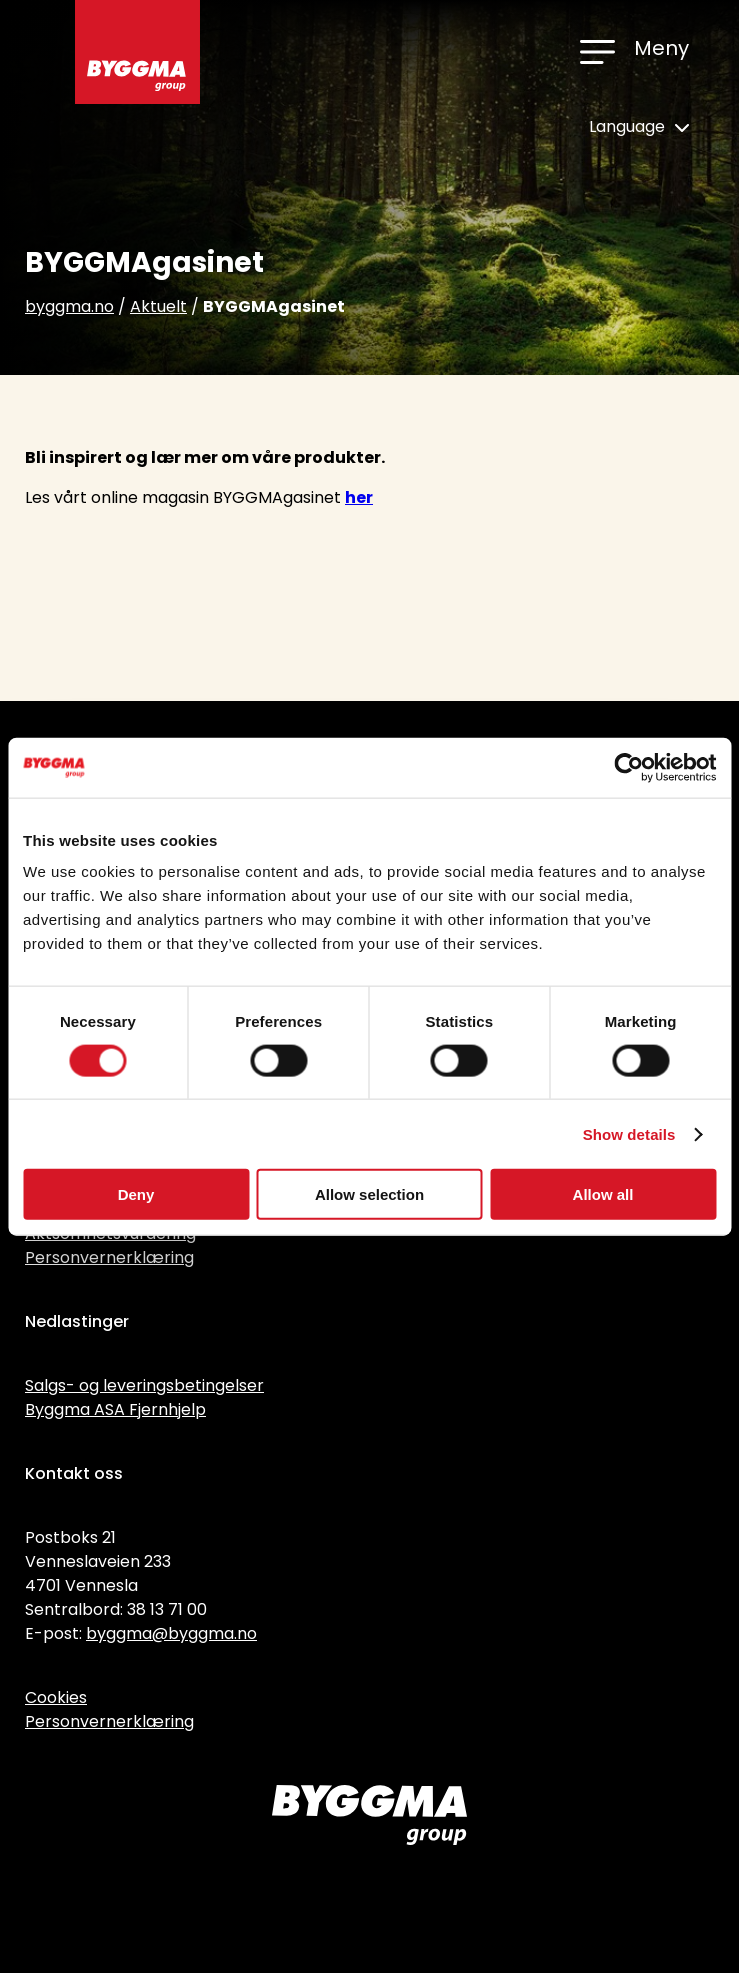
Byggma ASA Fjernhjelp (115, 1409)
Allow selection (369, 1194)
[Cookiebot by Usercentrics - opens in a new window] (628, 767)
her (359, 497)
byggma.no (69, 306)
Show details (629, 1133)
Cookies (56, 1697)
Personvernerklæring (109, 1257)
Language (639, 126)
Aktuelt (158, 306)
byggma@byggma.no (171, 1633)
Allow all (603, 1194)
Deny (136, 1194)
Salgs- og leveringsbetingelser (144, 1385)
